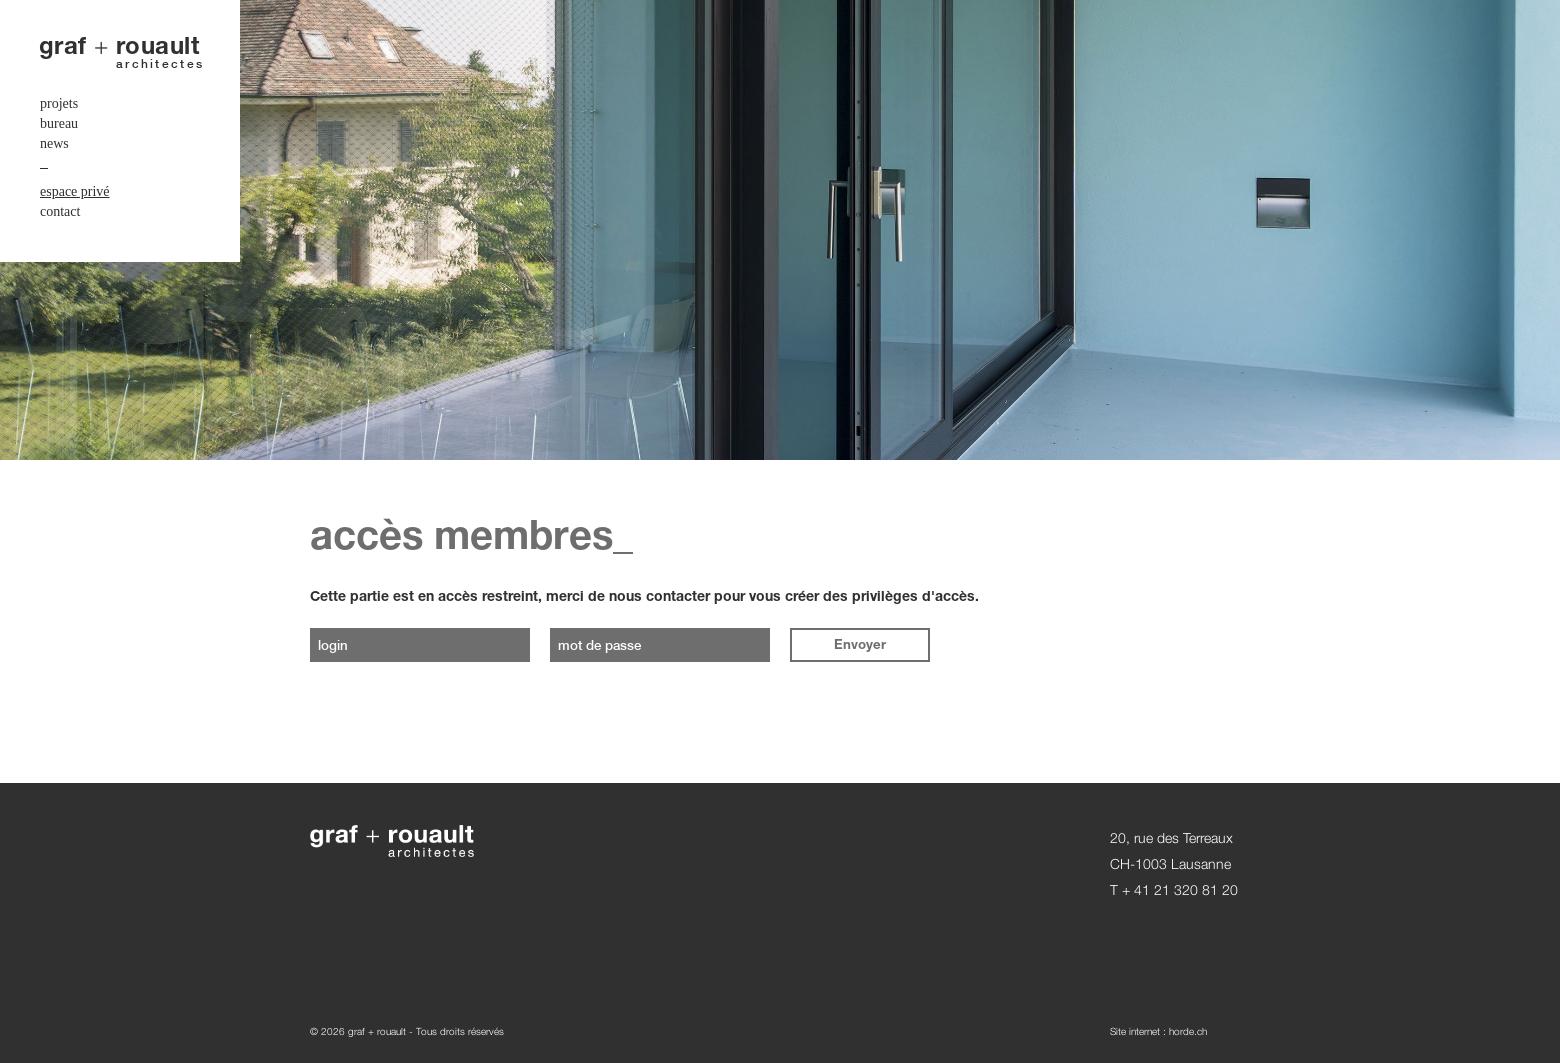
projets (59, 103)
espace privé (75, 191)
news (54, 143)
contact (60, 211)
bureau (59, 123)
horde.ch (1188, 1031)
